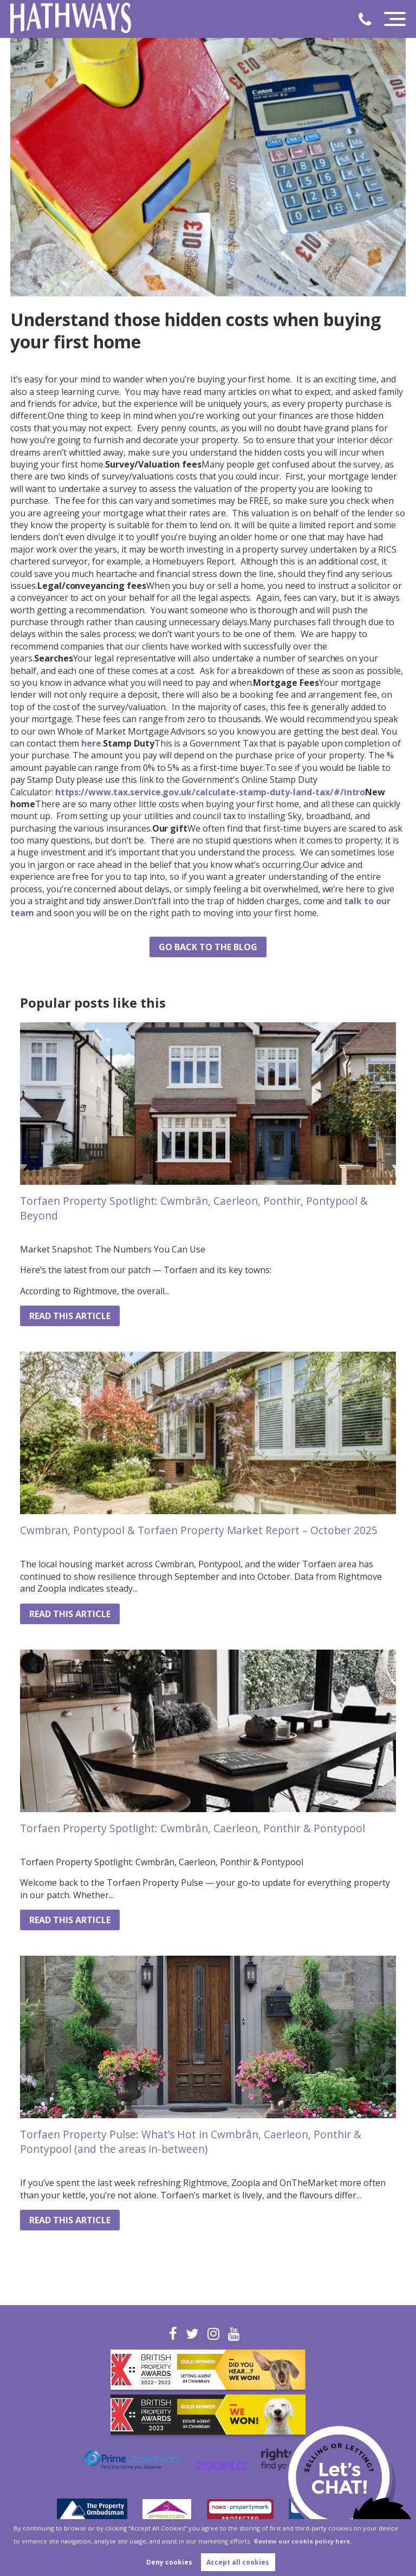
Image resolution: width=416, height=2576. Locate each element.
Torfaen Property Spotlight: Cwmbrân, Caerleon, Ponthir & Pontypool (192, 1828)
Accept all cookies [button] (237, 2562)
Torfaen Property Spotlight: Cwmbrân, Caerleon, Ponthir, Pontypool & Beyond (194, 1208)
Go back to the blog (208, 947)
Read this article (69, 1316)
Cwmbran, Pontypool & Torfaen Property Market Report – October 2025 (199, 1530)
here (91, 743)
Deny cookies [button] (169, 2562)
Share (32, 951)
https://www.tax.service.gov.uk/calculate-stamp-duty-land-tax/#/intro (210, 792)
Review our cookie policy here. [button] (303, 2541)
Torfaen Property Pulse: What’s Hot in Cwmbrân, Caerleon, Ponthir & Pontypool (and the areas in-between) (190, 2141)
